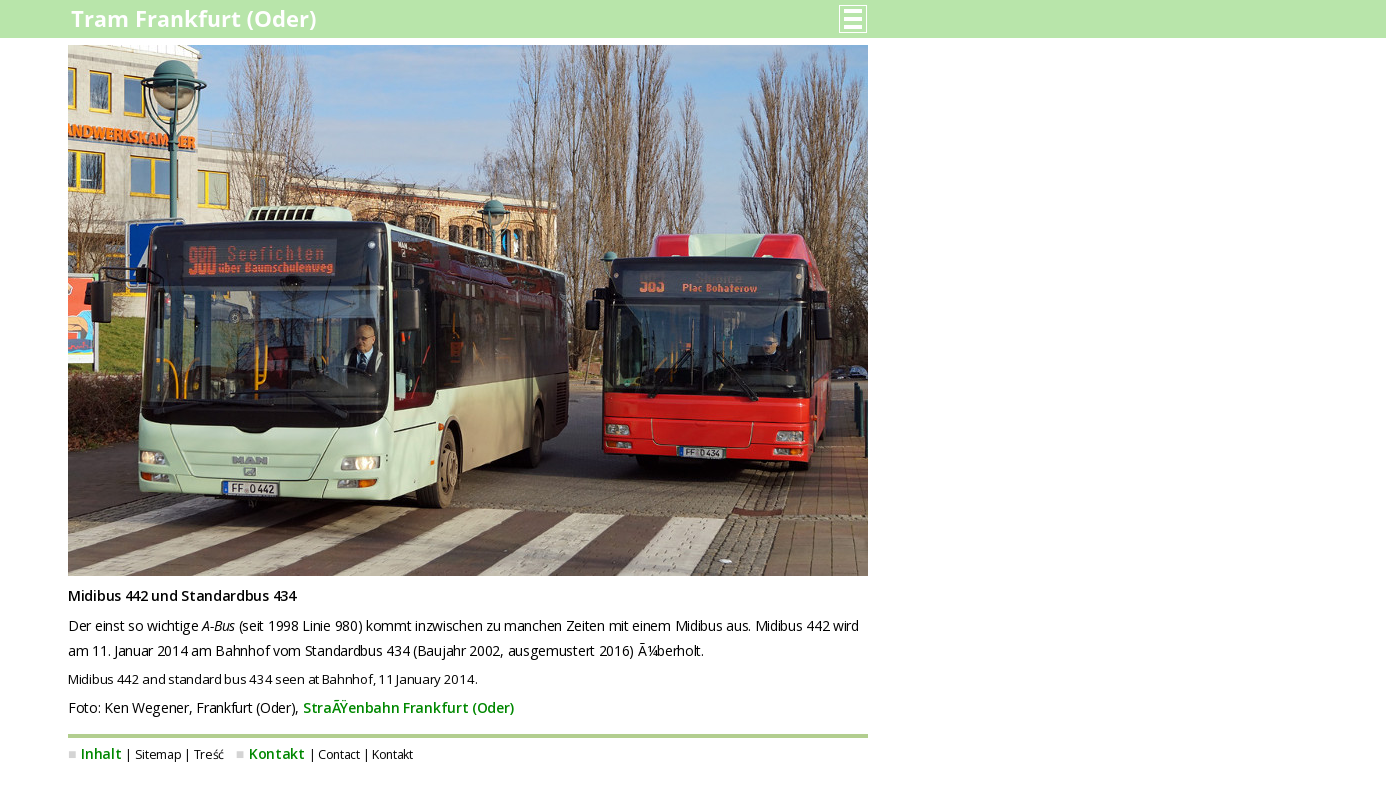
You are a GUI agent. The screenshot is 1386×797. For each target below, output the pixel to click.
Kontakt (277, 753)
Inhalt (101, 753)
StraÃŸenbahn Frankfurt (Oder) (408, 707)
